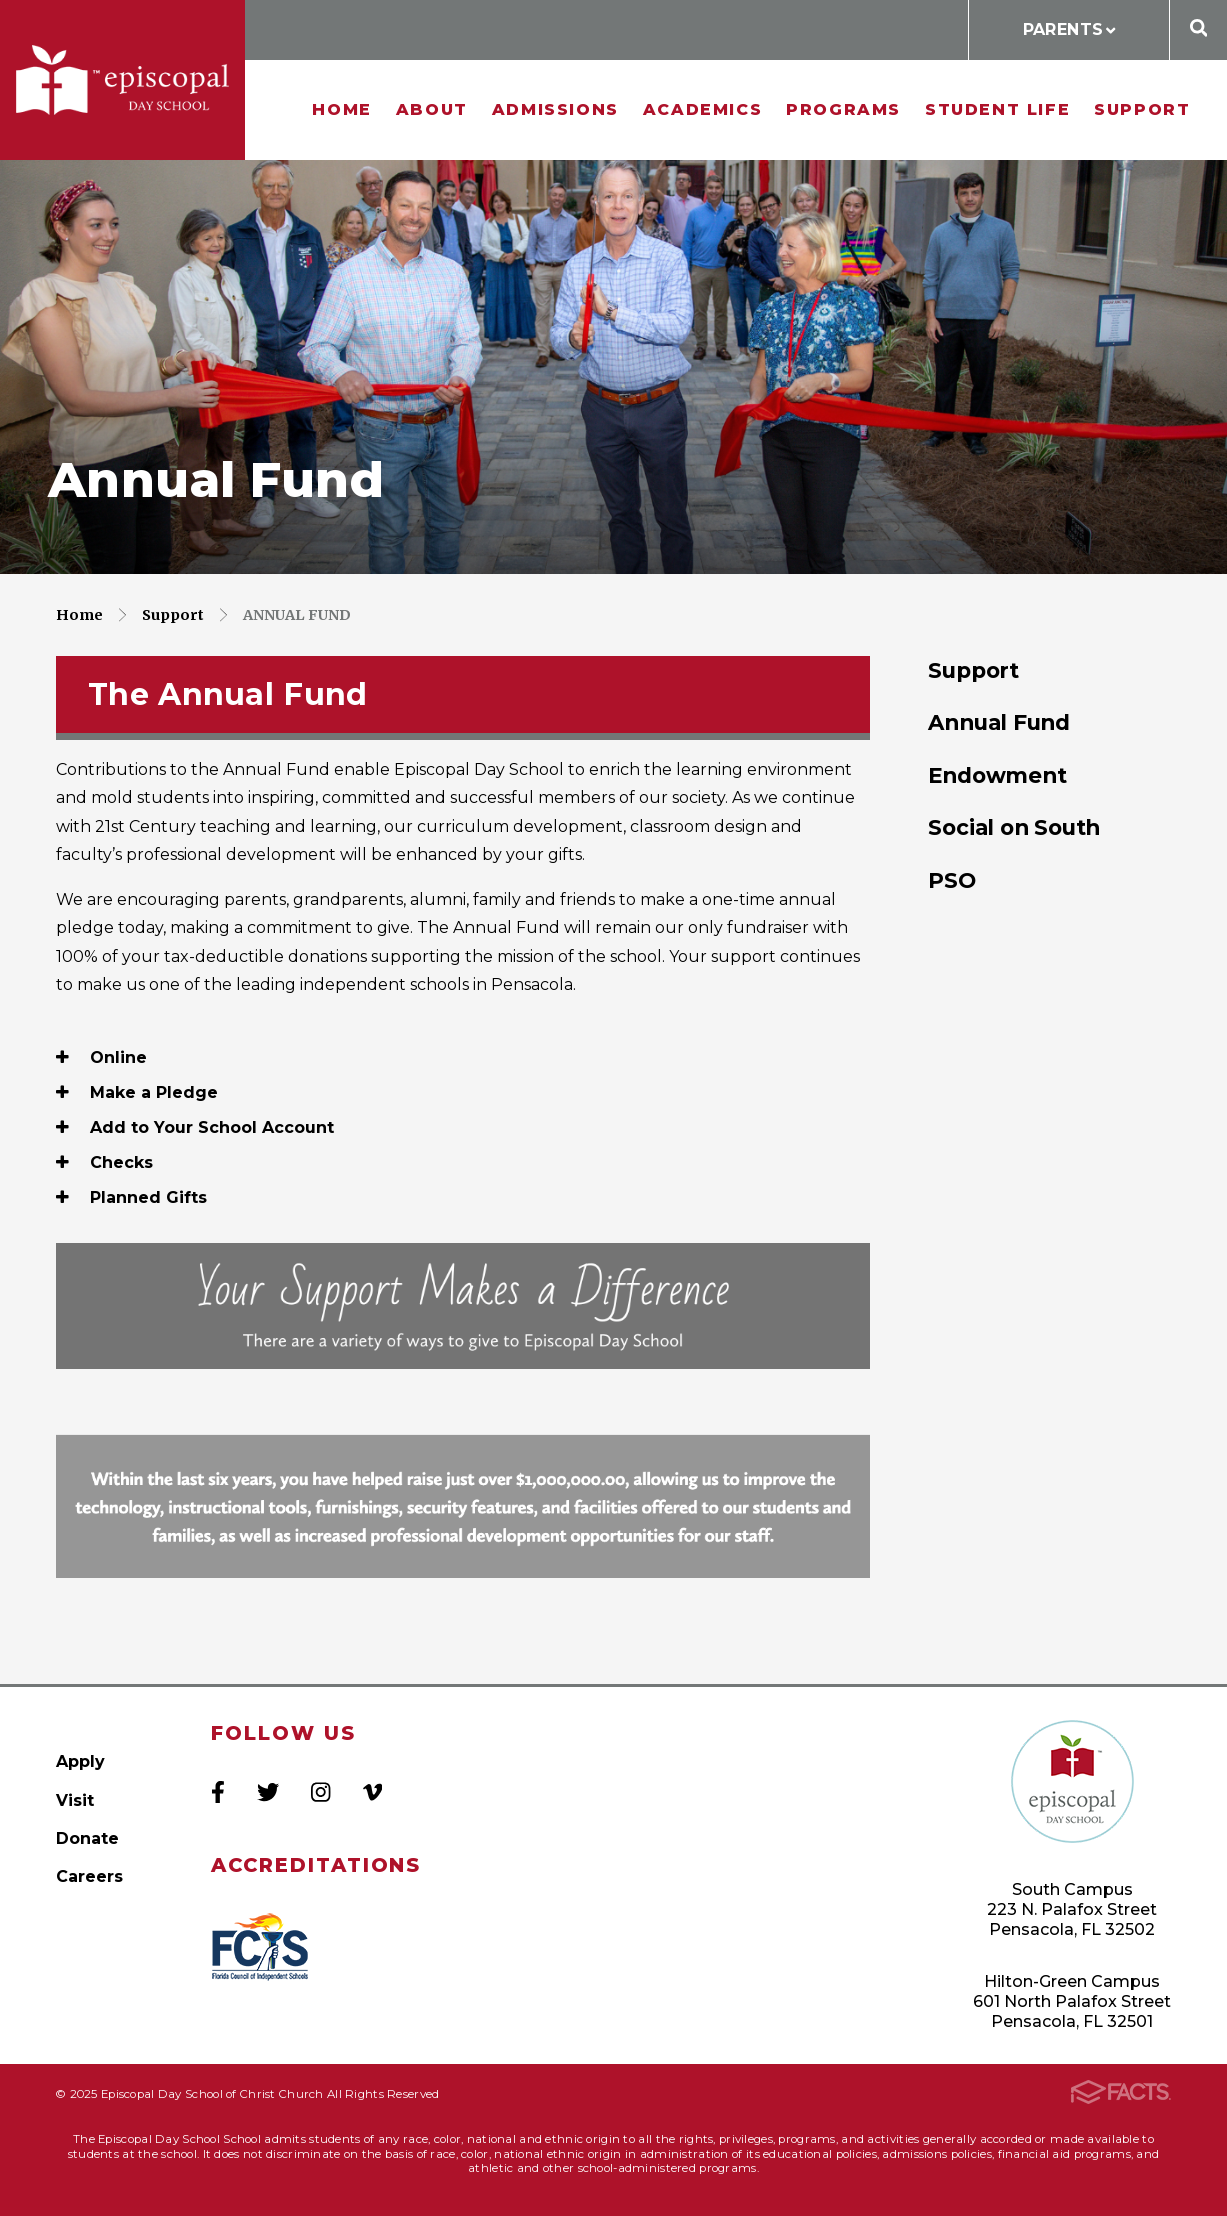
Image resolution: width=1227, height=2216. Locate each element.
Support (1142, 109)
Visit (75, 1800)
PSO (951, 880)
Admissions (555, 109)
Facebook (218, 1792)
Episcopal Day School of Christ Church (122, 80)
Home (341, 109)
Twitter (268, 1792)
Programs (843, 109)
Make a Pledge (137, 1092)
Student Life (997, 109)
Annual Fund (297, 615)
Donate (87, 1838)
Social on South (1014, 827)
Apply (80, 1761)
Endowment (997, 775)
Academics (702, 109)
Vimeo (372, 1792)
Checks (104, 1162)
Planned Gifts (131, 1197)
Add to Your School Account (195, 1127)
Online (101, 1057)
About (432, 109)
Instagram (320, 1792)
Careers (89, 1876)
